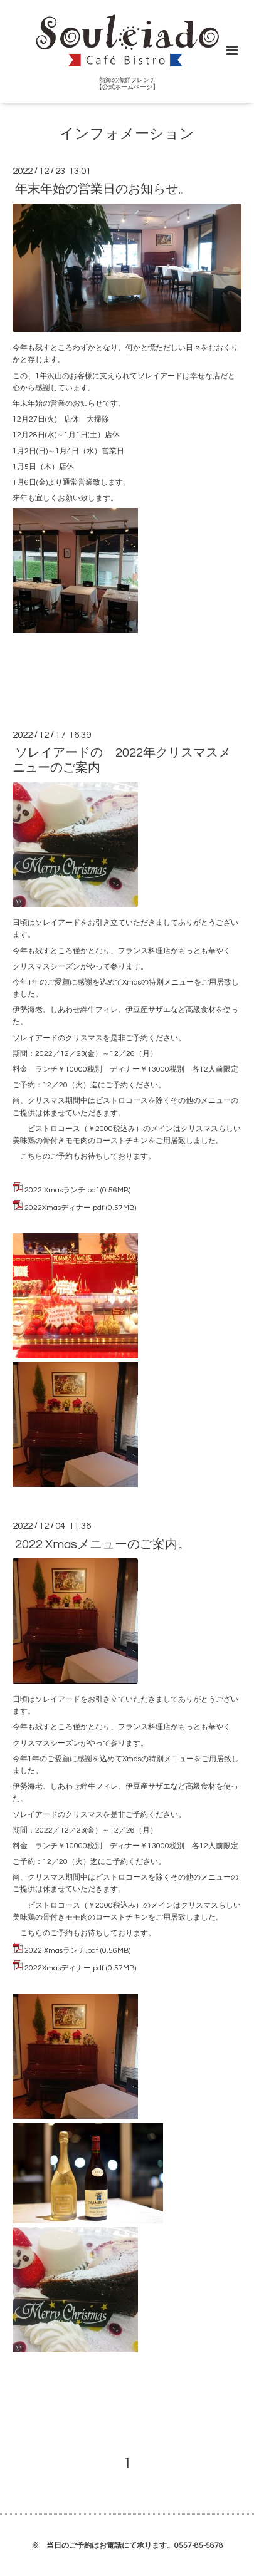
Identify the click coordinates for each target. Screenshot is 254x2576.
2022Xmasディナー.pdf (64, 1208)
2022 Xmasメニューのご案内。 (102, 1544)
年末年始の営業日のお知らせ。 (103, 189)
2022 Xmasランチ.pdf (61, 1190)
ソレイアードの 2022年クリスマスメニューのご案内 (122, 760)
